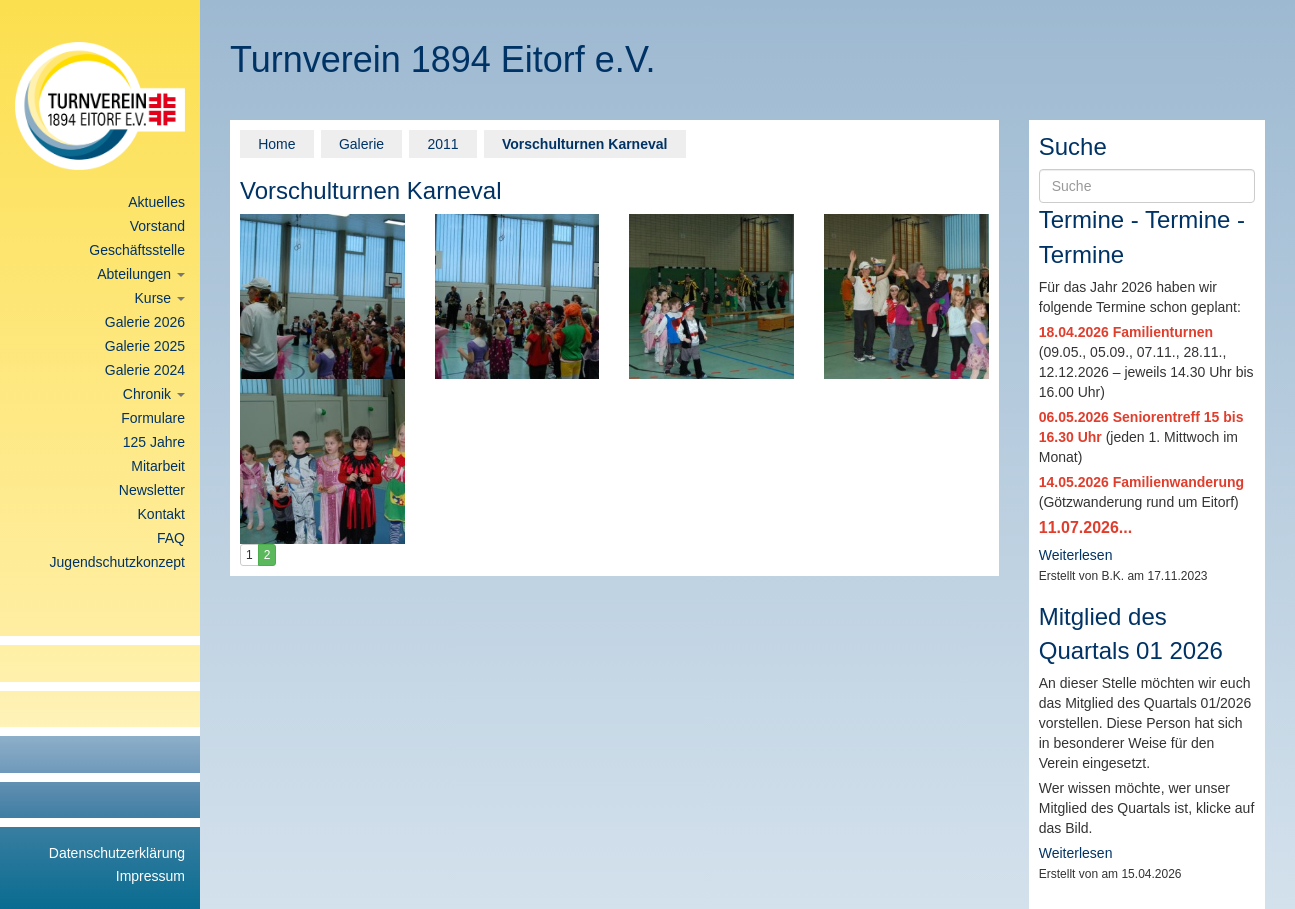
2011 (442, 144)
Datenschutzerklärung (117, 853)
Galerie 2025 (145, 346)
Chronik (154, 394)
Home (276, 144)
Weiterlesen (1076, 555)
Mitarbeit (158, 466)
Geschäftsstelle (137, 250)
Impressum (150, 876)
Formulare (153, 418)
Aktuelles (156, 202)
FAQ (171, 538)
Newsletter (152, 490)
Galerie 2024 (145, 370)
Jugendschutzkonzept (117, 562)
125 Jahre (154, 442)
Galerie (361, 144)
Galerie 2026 (145, 322)
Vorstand (157, 226)
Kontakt (161, 514)
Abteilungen (141, 274)
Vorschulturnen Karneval (584, 144)
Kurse (160, 298)
